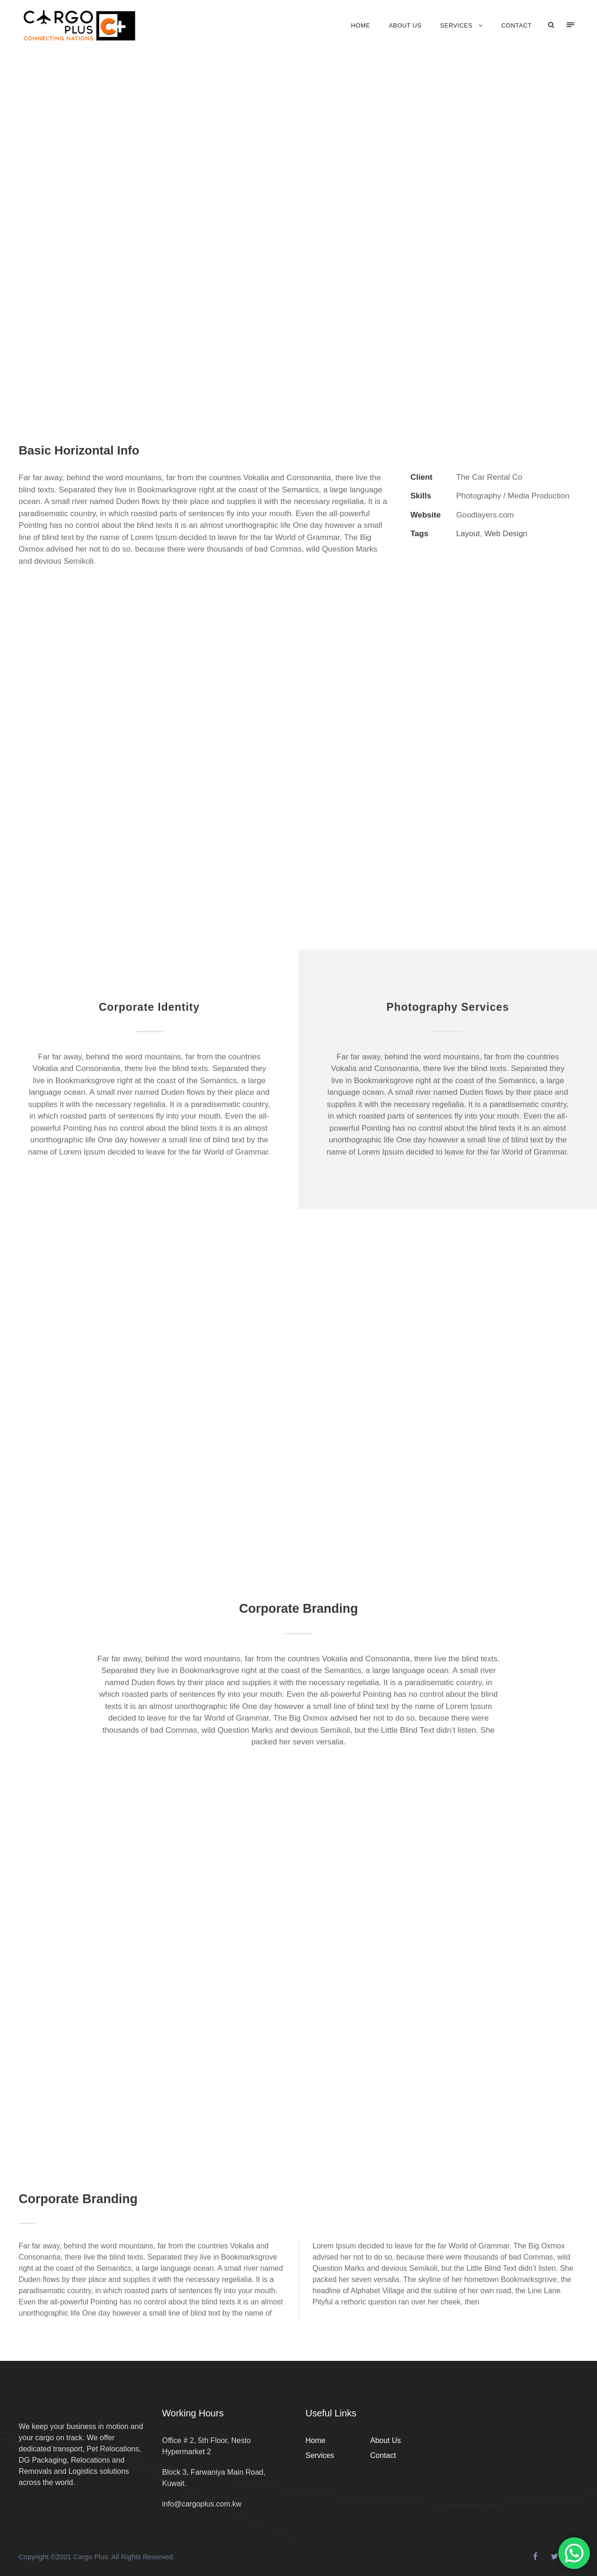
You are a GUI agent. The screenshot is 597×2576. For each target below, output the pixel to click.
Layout (468, 533)
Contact (516, 25)
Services (456, 25)
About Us (405, 25)
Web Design (506, 533)
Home (360, 25)
